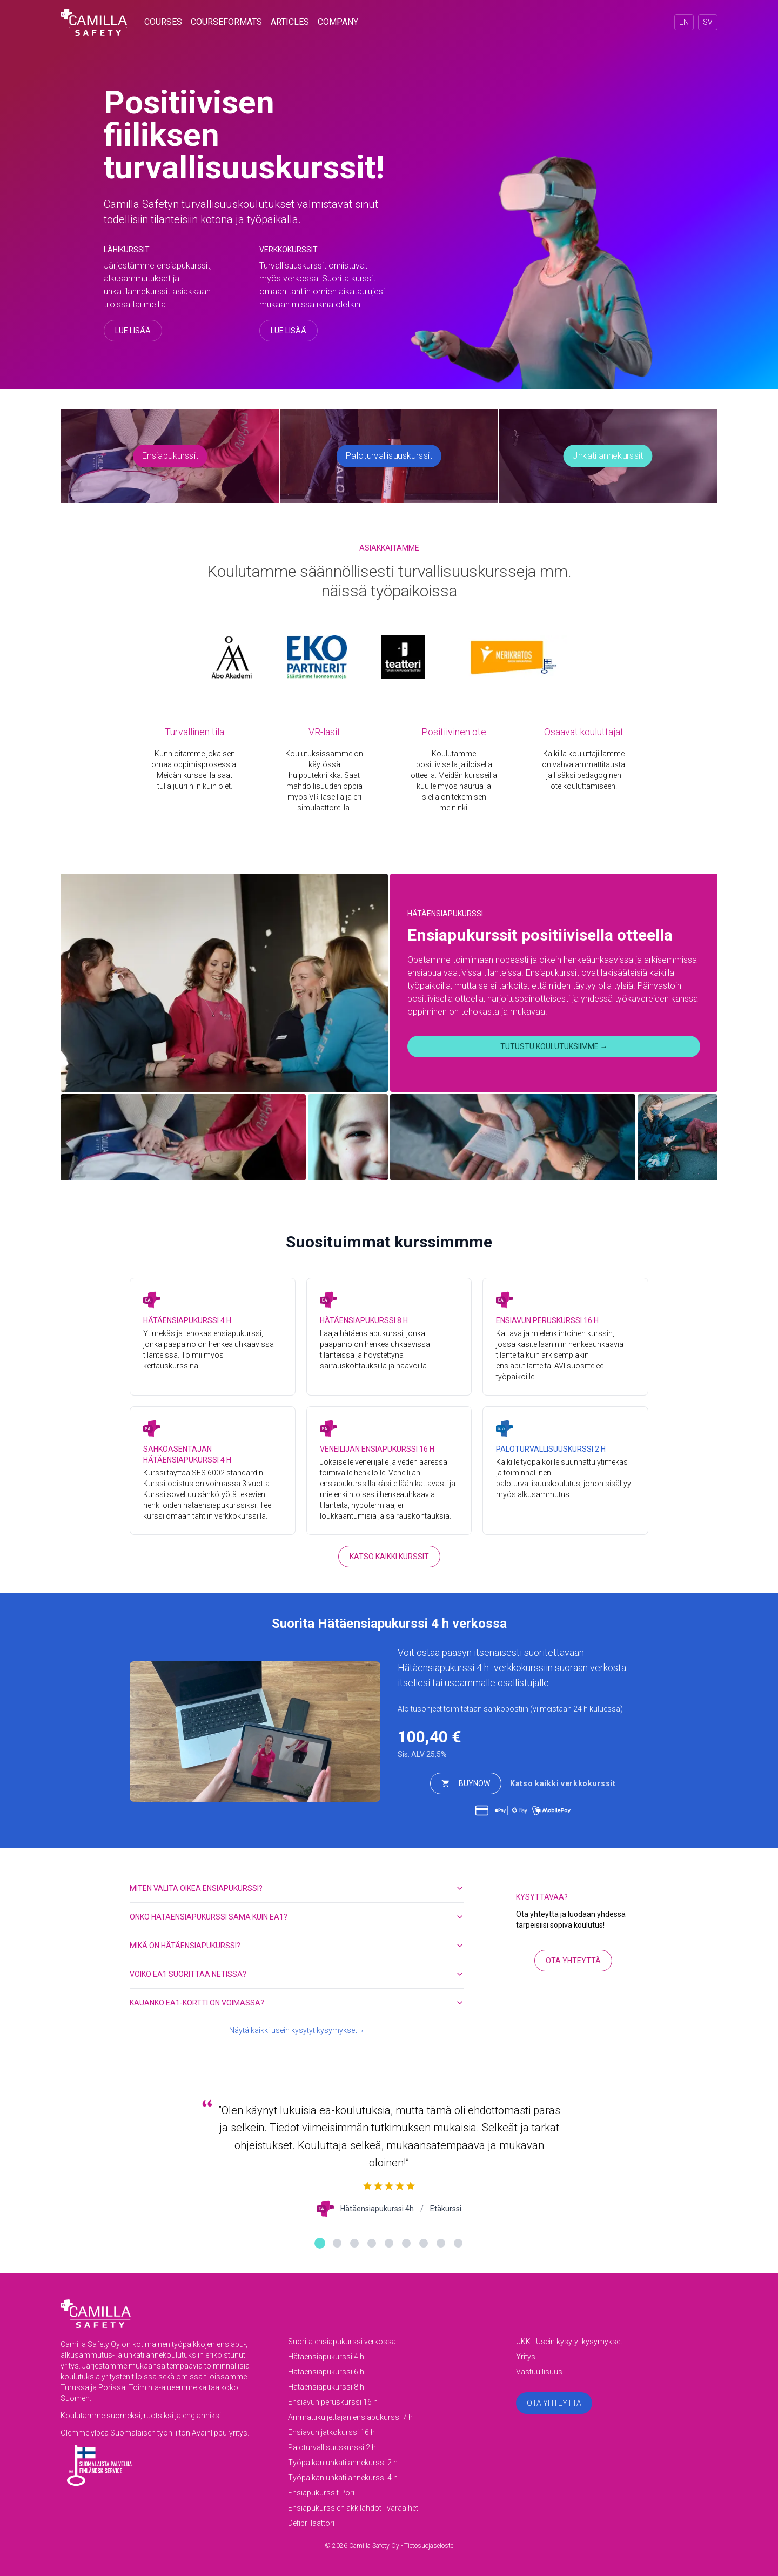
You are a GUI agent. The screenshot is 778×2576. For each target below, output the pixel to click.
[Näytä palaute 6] (406, 2243)
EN (684, 22)
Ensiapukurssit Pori (321, 2492)
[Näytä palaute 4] (371, 2243)
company (338, 22)
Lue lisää (133, 330)
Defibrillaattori (311, 2523)
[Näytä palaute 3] (354, 2243)
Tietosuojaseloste (428, 2546)
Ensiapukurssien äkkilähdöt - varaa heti (354, 2508)
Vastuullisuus (539, 2371)
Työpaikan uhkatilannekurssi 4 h (343, 2477)
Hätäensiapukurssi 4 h (443, 1667)
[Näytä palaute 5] (389, 2243)
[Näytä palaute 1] (319, 2243)
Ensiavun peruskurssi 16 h (333, 2402)
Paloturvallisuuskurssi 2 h (332, 2447)
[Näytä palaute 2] (337, 2243)
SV (708, 22)
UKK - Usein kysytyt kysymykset (569, 2341)
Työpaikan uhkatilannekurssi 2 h (343, 2462)
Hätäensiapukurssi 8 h (326, 2387)
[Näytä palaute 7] (423, 2243)
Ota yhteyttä (573, 1960)
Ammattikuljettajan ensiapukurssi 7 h (350, 2417)
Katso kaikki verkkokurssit (563, 1783)
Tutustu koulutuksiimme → (554, 1046)
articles (290, 22)
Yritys (525, 2356)
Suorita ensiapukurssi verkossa (342, 2341)
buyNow (465, 1783)
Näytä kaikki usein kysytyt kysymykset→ (297, 2030)
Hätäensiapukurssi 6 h (326, 2371)
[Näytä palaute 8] (441, 2243)
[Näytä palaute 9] (458, 2243)
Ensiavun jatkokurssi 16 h (331, 2432)
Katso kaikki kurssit (389, 1556)
